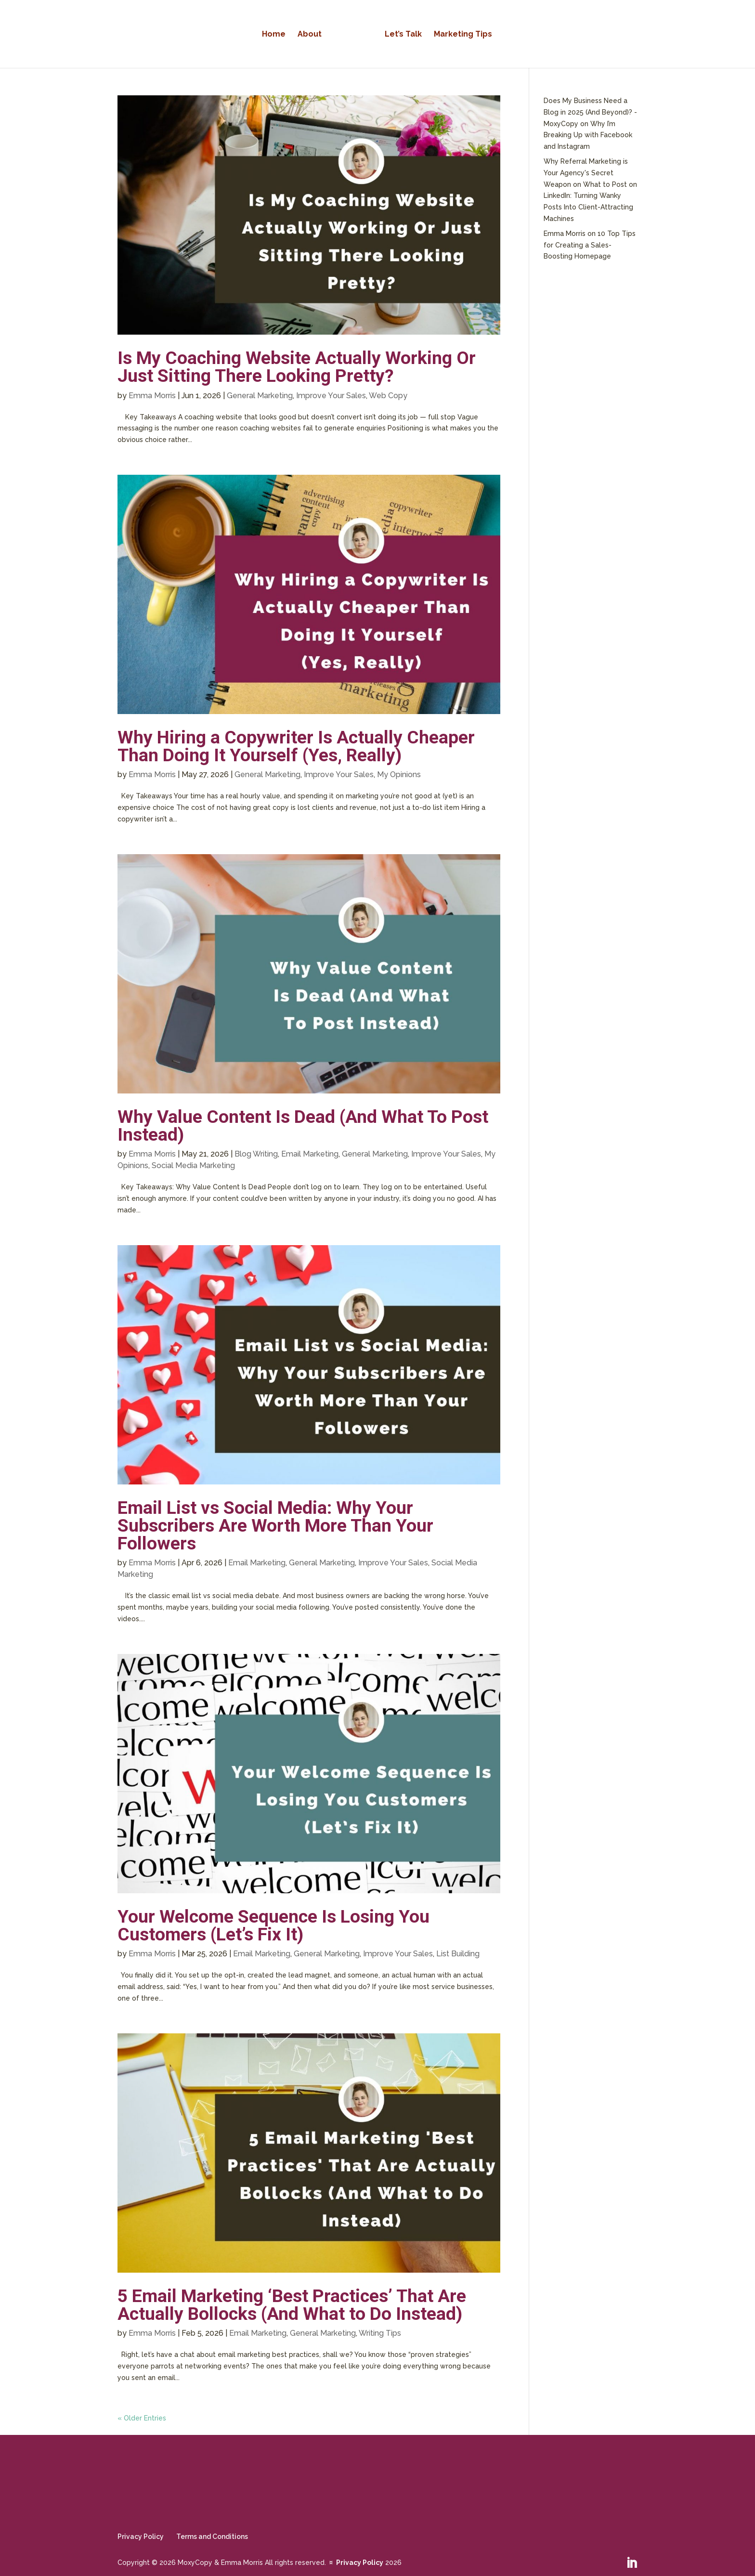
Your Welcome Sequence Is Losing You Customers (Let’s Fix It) (273, 1925)
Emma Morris (152, 395)
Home (277, 34)
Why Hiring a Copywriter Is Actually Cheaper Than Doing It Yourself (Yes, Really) (296, 746)
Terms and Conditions (212, 2536)
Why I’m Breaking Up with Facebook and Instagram (588, 135)
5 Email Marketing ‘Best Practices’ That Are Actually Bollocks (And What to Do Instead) (291, 2304)
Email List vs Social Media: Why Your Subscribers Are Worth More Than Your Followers (275, 1525)
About (313, 34)
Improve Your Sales (331, 395)
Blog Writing (256, 1153)
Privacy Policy (140, 2536)
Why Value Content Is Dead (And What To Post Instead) (302, 1125)
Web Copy (388, 395)
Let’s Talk (399, 34)
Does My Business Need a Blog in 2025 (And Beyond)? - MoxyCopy (590, 112)
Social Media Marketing (193, 1165)
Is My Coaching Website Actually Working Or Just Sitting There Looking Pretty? (296, 366)
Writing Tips (380, 2333)
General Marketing (260, 395)
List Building (458, 1953)
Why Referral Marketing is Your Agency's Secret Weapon (586, 172)
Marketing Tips (459, 34)
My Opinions (399, 774)
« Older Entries (141, 2418)
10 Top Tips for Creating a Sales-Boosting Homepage (590, 245)
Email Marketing (309, 1153)
